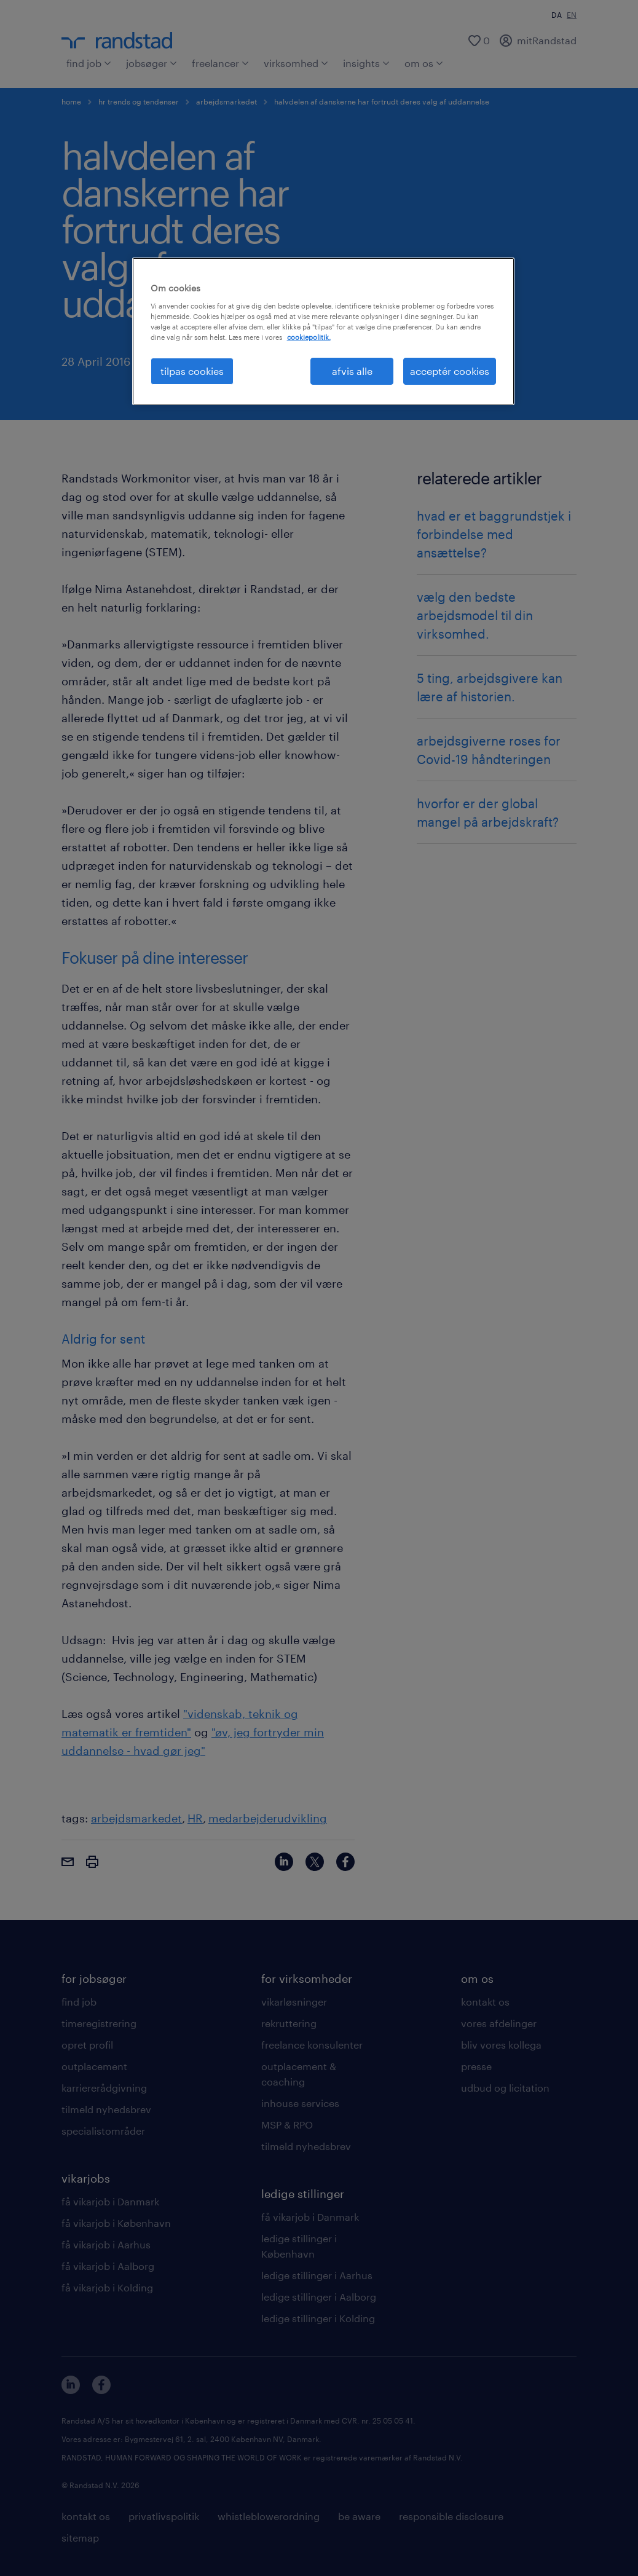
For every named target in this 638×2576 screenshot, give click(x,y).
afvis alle (352, 371)
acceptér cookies (449, 371)
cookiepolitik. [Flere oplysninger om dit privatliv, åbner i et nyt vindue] (309, 337)
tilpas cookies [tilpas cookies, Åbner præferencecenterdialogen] (192, 371)
